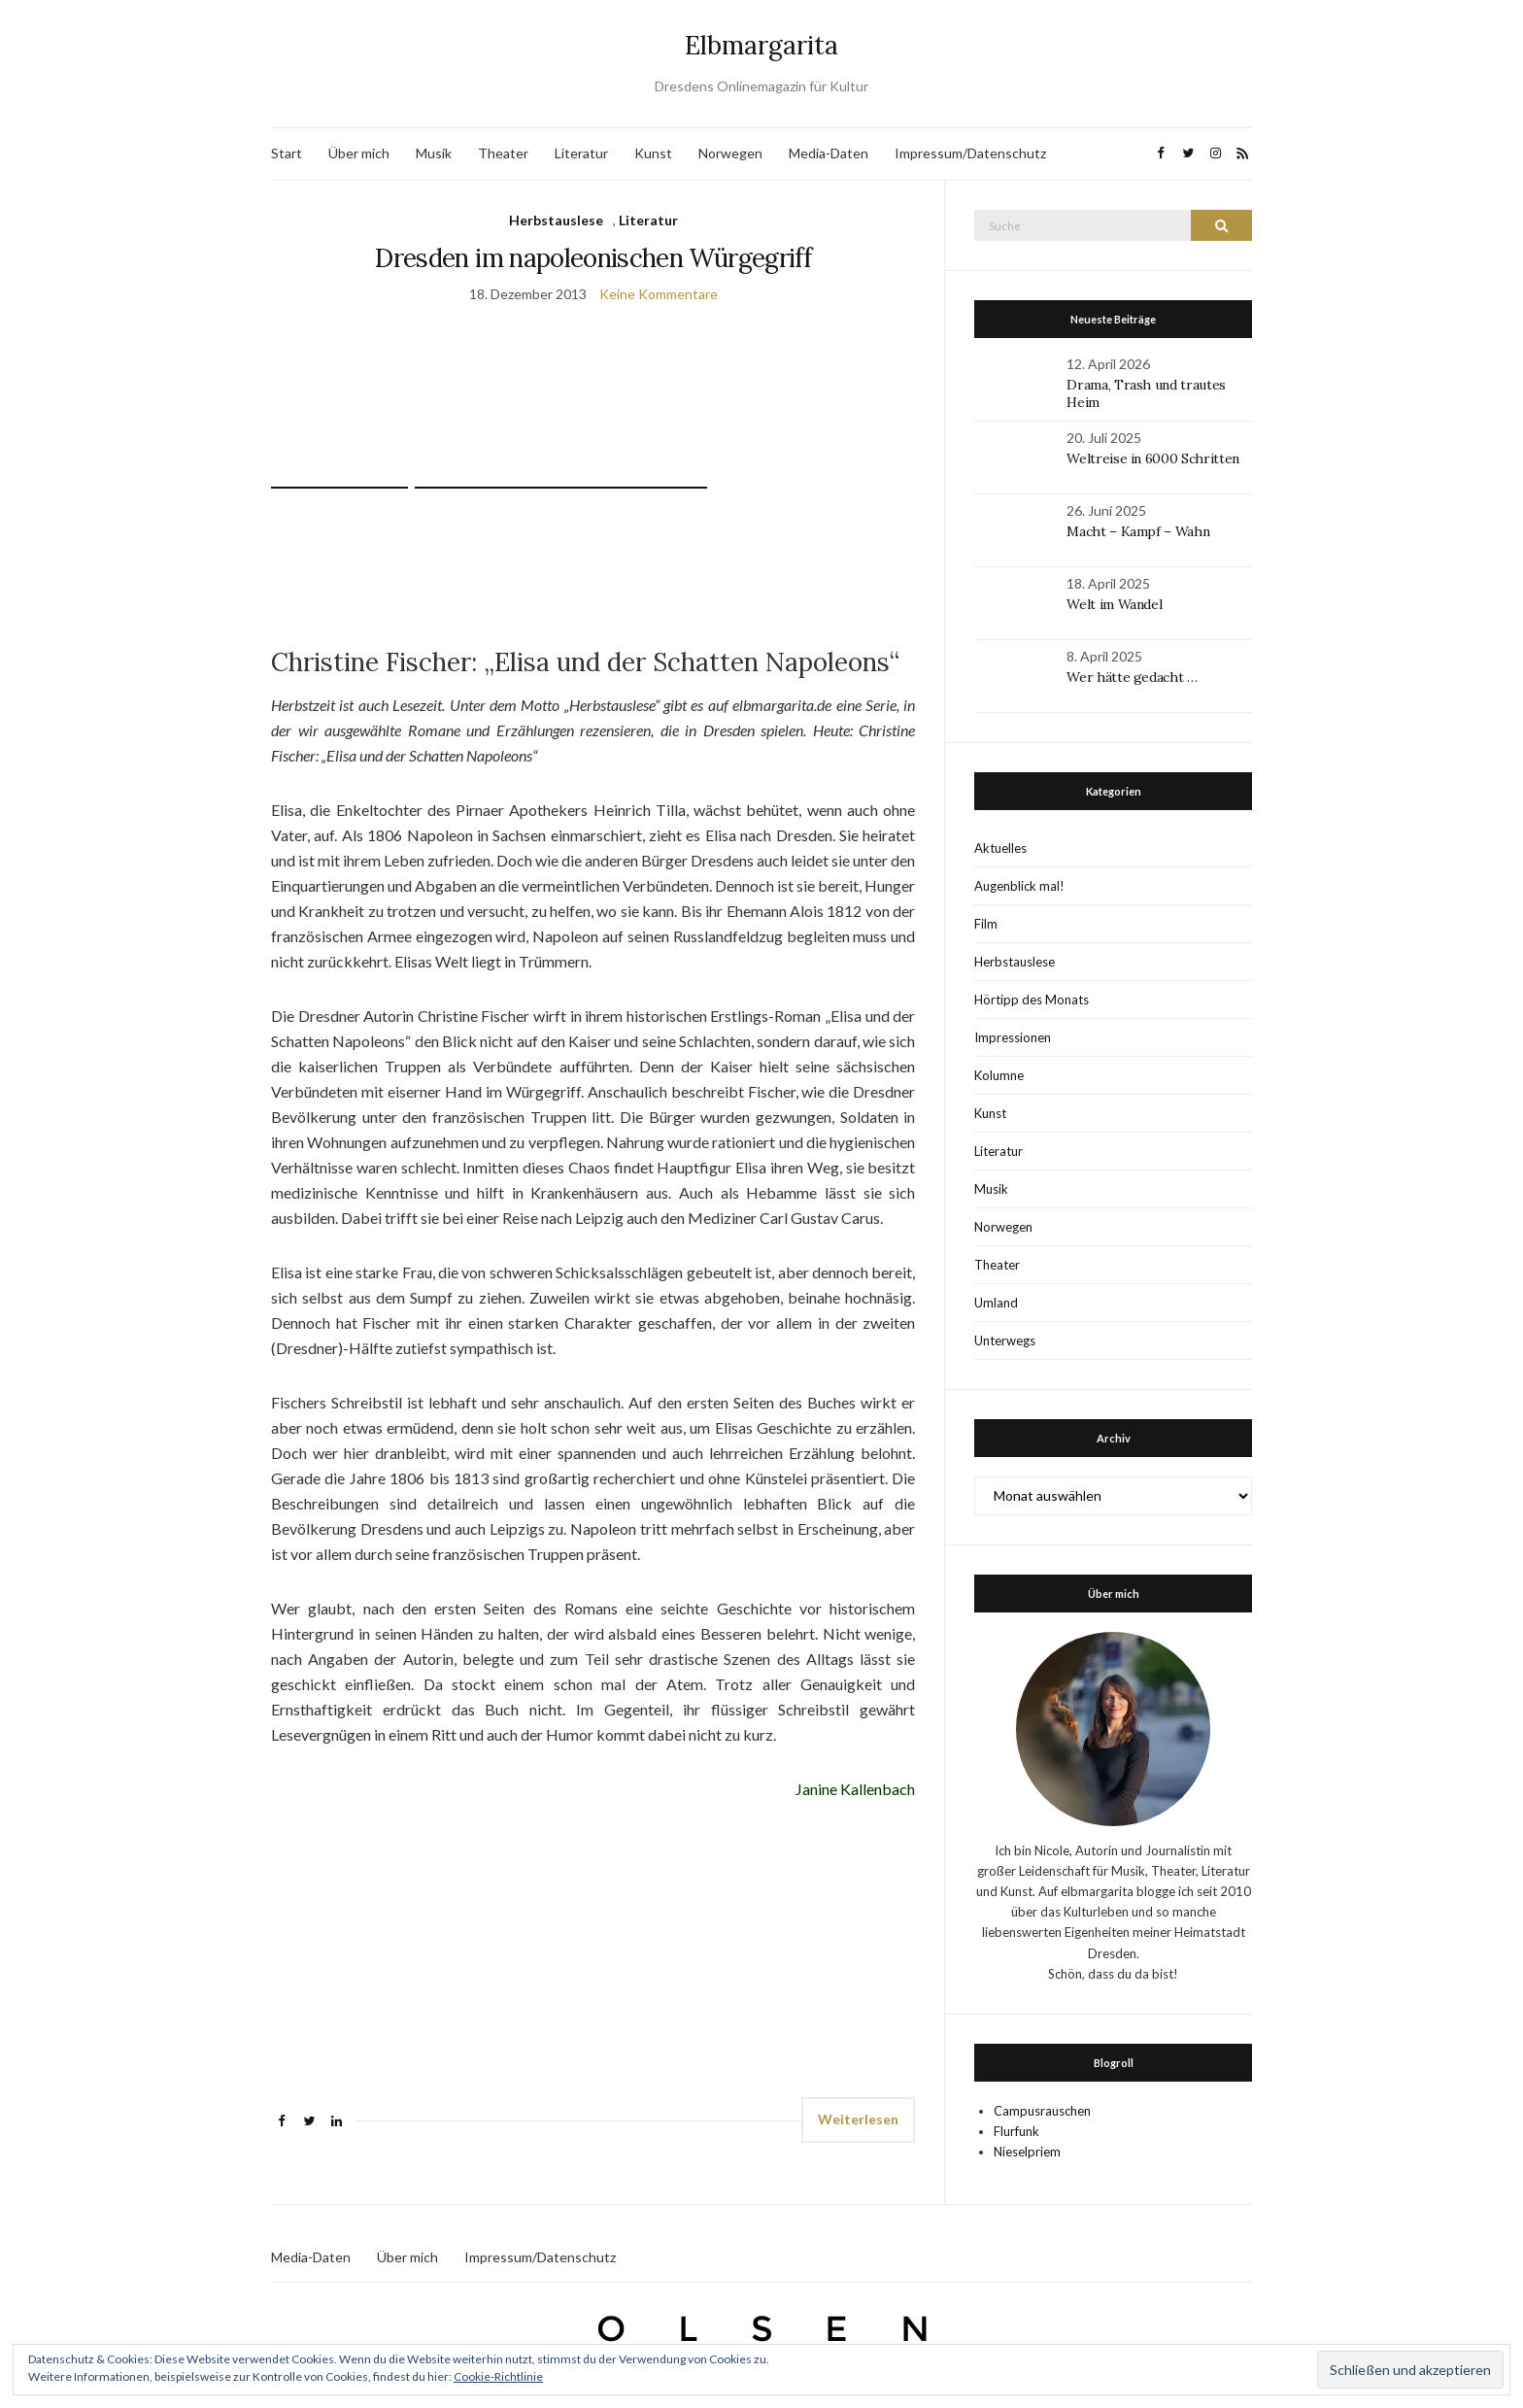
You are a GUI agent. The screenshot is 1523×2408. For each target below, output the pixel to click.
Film (986, 924)
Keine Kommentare (658, 294)
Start (286, 153)
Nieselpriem (1027, 2151)
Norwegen (730, 153)
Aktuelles (1000, 848)
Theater (503, 153)
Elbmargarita (761, 45)
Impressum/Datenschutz (970, 153)
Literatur (581, 153)
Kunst (653, 153)
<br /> (329, 1947)
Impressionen (1012, 1037)
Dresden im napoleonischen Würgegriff (593, 258)
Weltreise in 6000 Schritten (1152, 458)
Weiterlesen (858, 2119)
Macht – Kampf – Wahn (1137, 531)
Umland (996, 1302)
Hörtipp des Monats (1031, 999)
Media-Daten (828, 153)
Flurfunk (1016, 2131)
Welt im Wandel (1116, 604)
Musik (434, 153)
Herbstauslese (556, 220)
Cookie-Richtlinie (498, 2376)
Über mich (358, 153)
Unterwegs (1004, 1340)
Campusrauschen (1042, 2111)
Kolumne (999, 1075)
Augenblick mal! (1019, 886)
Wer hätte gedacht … (1131, 677)
